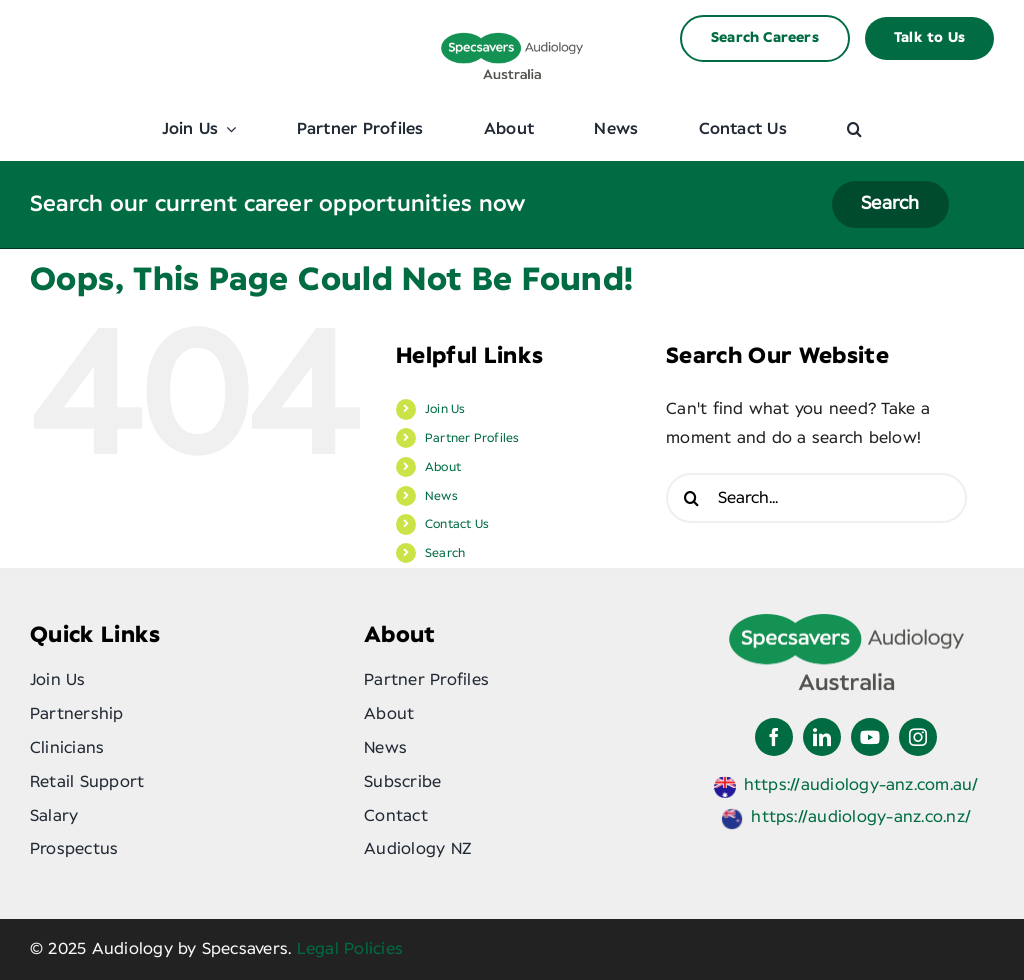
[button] (854, 129)
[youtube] (870, 737)
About (443, 467)
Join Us (445, 409)
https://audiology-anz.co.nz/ (861, 817)
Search (445, 553)
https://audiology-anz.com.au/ (861, 785)
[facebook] (774, 737)
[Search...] (816, 498)
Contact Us (457, 524)
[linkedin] (822, 737)
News (441, 496)
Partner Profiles (472, 438)
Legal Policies (350, 949)
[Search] (691, 498)
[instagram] (918, 737)
